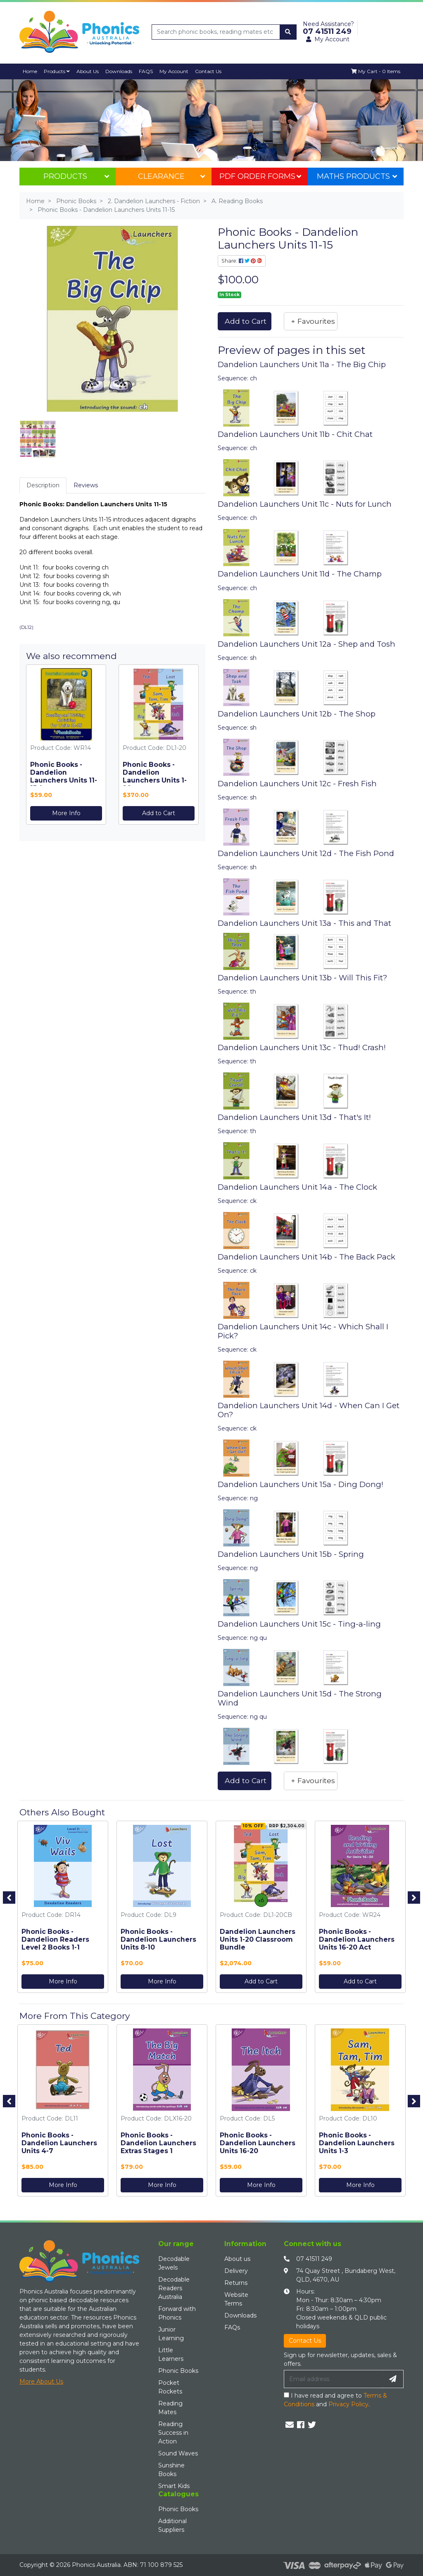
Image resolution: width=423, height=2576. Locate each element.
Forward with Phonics (177, 2313)
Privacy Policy (348, 2404)
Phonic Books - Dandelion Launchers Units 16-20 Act (356, 1939)
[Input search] (216, 32)
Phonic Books (178, 2370)
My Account (173, 71)
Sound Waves (178, 2453)
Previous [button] (9, 1897)
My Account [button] (327, 39)
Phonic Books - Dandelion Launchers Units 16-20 (257, 2143)
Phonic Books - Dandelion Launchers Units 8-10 (158, 1939)
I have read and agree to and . (335, 2400)
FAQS (146, 71)
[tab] (43, 485)
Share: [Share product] (241, 261)
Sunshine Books (171, 2470)
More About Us (41, 2381)
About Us (87, 71)
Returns (235, 2283)
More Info (66, 813)
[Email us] (289, 2425)
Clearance (171, 176)
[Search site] (288, 32)
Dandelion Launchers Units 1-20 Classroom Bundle (257, 1939)
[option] (62, 1909)
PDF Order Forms (260, 176)
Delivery (236, 2271)
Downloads (118, 71)
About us (237, 2259)
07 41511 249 (314, 2259)
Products (57, 71)
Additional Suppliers (172, 2525)
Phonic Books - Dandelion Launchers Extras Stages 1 (158, 2143)
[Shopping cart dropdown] (376, 71)
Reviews (86, 485)
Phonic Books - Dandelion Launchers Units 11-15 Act (63, 776)
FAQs (232, 2327)
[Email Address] (333, 2379)
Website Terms (236, 2299)
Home (30, 71)
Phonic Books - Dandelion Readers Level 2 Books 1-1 (55, 1939)
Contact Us (208, 71)
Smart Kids (174, 2486)
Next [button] (414, 1897)
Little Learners (170, 2354)
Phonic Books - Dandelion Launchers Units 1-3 (356, 2143)
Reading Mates (170, 2408)
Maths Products (357, 176)
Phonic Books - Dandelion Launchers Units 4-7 (59, 2143)
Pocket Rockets (170, 2387)
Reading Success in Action (173, 2432)
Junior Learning (171, 2334)
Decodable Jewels (174, 2263)
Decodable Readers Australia (174, 2288)
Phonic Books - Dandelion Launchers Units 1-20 (155, 776)
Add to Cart (158, 813)
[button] (310, 321)
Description (42, 485)
